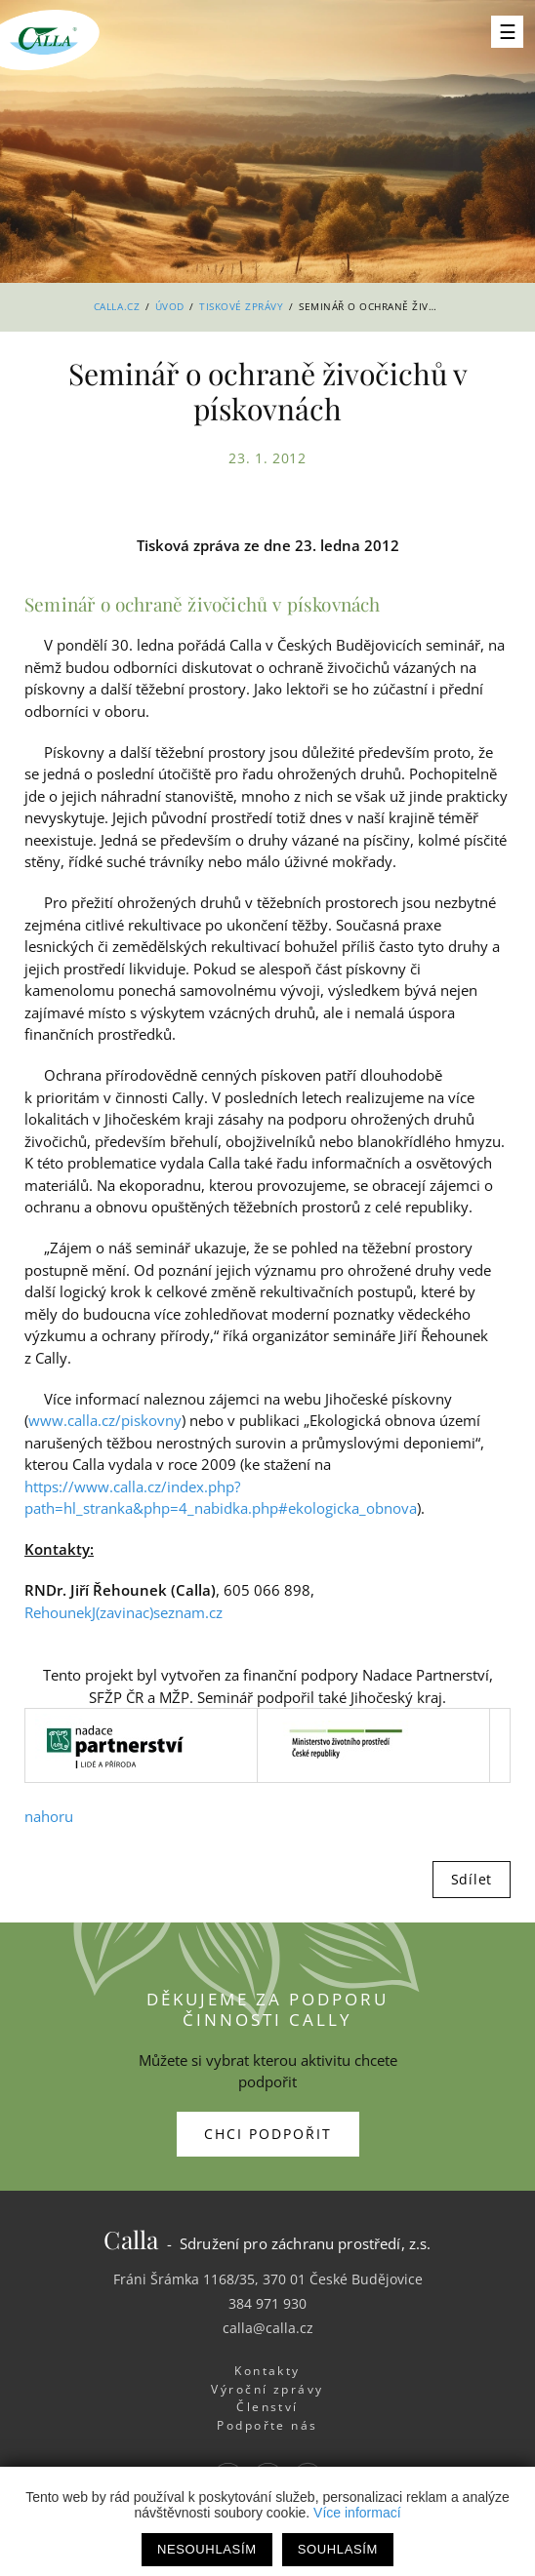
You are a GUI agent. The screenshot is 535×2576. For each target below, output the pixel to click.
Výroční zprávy (267, 2389)
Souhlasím (338, 2549)
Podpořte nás (267, 2425)
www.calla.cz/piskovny (105, 1420)
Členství (267, 2406)
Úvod (170, 306)
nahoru (48, 1816)
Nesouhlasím (207, 2549)
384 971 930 (267, 2303)
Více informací (356, 2512)
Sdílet (471, 1879)
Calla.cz (117, 306)
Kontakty (267, 2370)
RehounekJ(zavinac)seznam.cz (123, 1612)
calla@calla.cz (268, 2327)
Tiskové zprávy (241, 306)
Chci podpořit (268, 2133)
